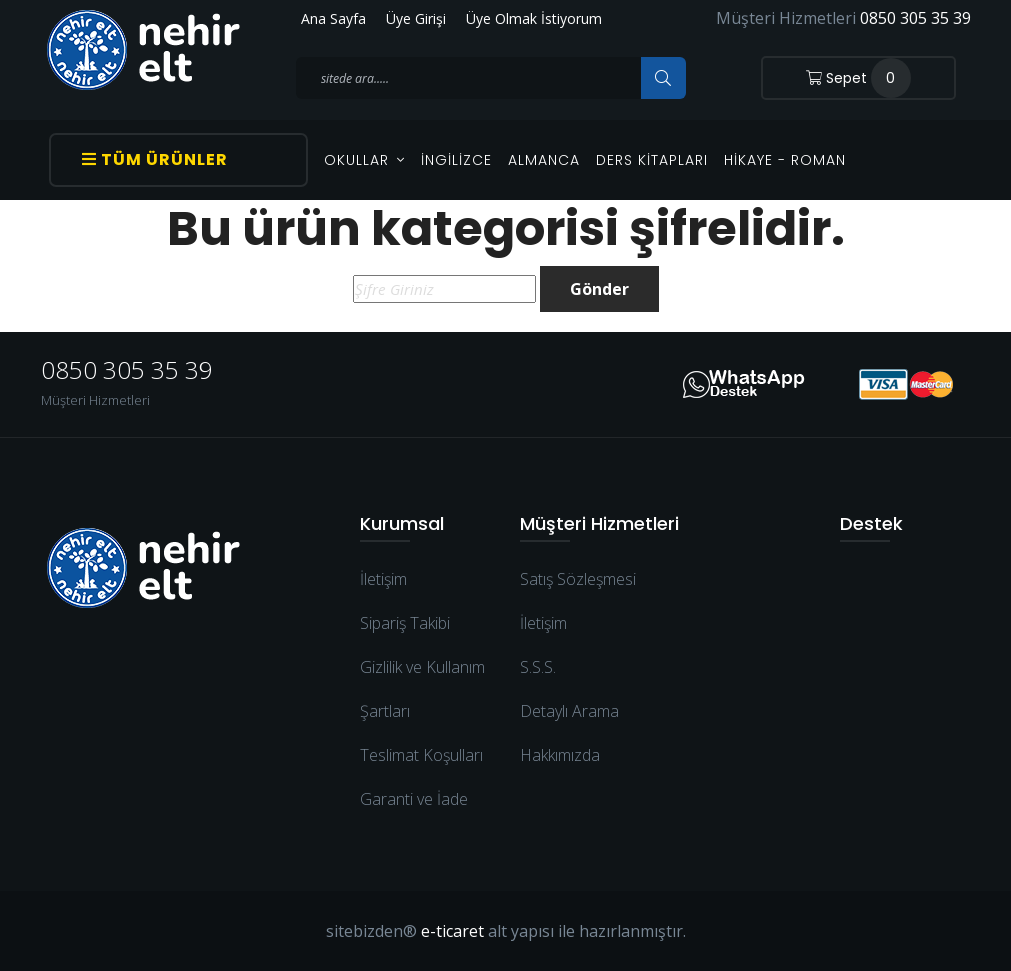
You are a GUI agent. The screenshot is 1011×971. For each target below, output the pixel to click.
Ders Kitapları (652, 160)
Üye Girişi (416, 18)
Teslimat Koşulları (421, 755)
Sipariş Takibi (405, 623)
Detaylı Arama (569, 711)
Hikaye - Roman (785, 160)
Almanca (544, 160)
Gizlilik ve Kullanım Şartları (422, 689)
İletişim (383, 579)
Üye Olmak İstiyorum (534, 18)
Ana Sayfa (333, 18)
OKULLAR (364, 160)
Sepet (858, 78)
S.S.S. (538, 667)
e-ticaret (452, 931)
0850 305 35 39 (915, 18)
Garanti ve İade (414, 799)
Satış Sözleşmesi (578, 579)
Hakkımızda (560, 755)
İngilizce (456, 160)
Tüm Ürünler (155, 159)
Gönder (599, 289)
